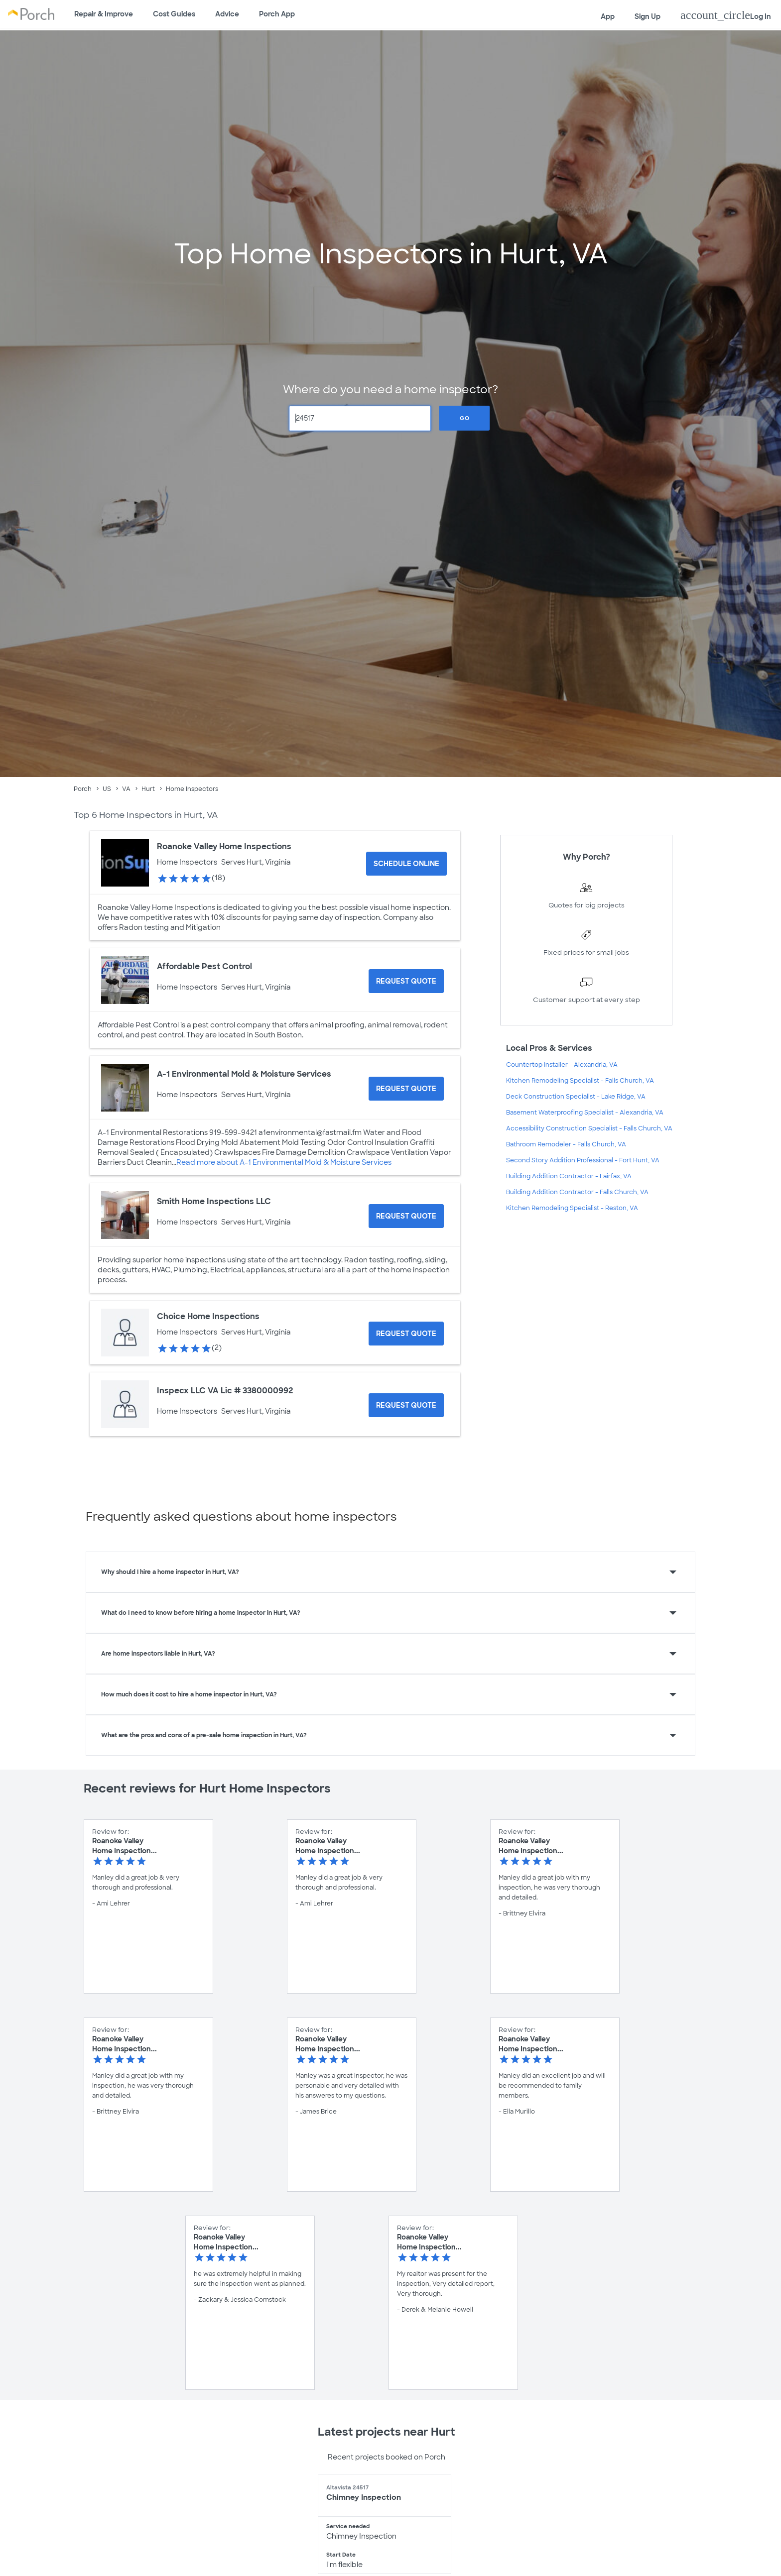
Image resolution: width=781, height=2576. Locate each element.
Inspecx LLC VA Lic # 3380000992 (225, 1390)
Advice (227, 13)
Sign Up (647, 16)
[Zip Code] (360, 418)
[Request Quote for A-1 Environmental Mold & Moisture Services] (406, 1089)
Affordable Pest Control (204, 966)
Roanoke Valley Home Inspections (224, 846)
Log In (725, 14)
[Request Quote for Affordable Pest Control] (406, 981)
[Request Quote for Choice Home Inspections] (406, 1333)
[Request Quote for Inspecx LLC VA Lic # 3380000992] (406, 1405)
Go (465, 418)
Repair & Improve (103, 13)
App (608, 16)
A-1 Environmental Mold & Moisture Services (244, 1074)
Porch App (277, 13)
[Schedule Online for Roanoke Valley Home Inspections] (406, 864)
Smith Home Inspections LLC (214, 1201)
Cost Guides (174, 13)
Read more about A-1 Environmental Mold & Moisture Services (283, 1162)
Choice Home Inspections (208, 1316)
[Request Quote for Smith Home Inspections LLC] (406, 1216)
